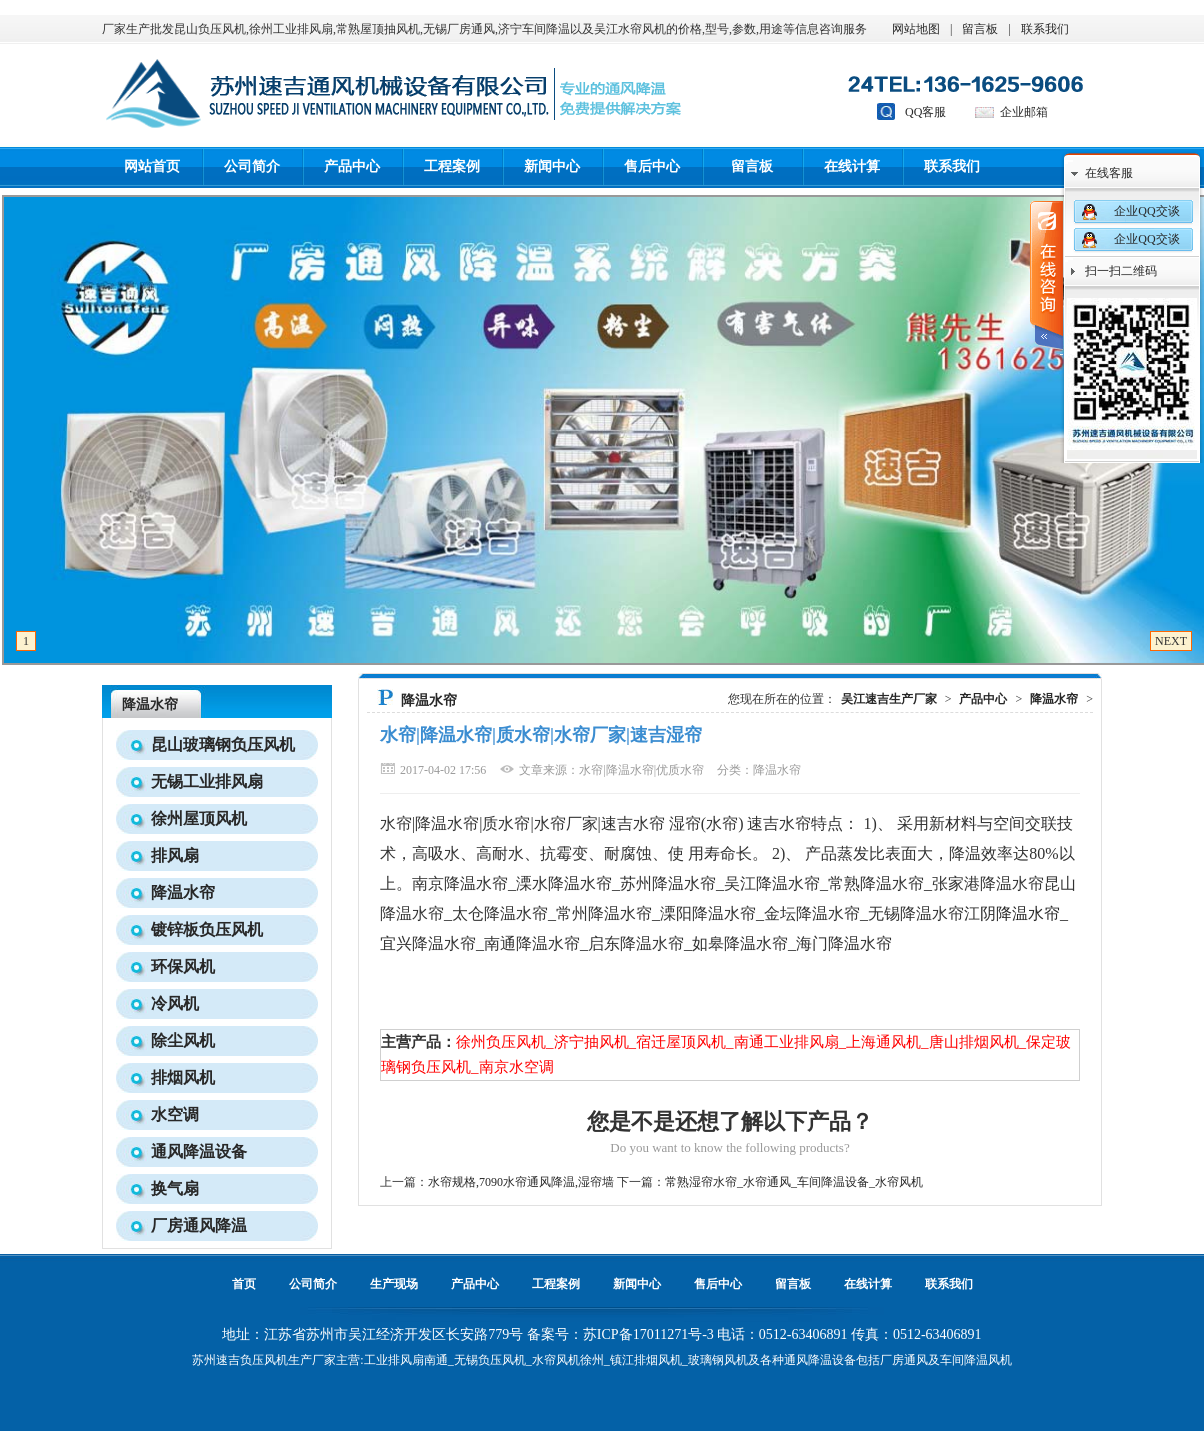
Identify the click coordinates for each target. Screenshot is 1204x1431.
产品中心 (352, 166)
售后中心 (652, 166)
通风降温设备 (199, 1151)
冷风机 (175, 1003)
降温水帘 (150, 704)
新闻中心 (552, 166)
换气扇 (175, 1188)
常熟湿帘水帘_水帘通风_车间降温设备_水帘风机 (794, 1182)
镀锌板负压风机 (207, 929)
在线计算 (852, 166)
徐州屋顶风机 (199, 818)
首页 (244, 1284)
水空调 (175, 1114)
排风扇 (175, 855)
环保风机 (183, 966)
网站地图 (916, 29)
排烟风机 (183, 1077)
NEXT (1171, 641)
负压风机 (264, 1360)
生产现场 (394, 1284)
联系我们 (1045, 29)
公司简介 (252, 166)
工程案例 (452, 166)
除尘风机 (183, 1040)
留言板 (980, 29)
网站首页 (152, 166)
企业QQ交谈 (1146, 211)
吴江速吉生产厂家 (889, 699)
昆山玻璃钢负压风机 (223, 744)
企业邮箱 (1024, 112)
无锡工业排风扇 (207, 781)
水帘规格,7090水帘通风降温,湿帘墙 (521, 1182)
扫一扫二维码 (1121, 271)
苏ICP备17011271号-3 (648, 1334)
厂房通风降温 (199, 1225)
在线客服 (1109, 173)
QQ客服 (925, 112)
